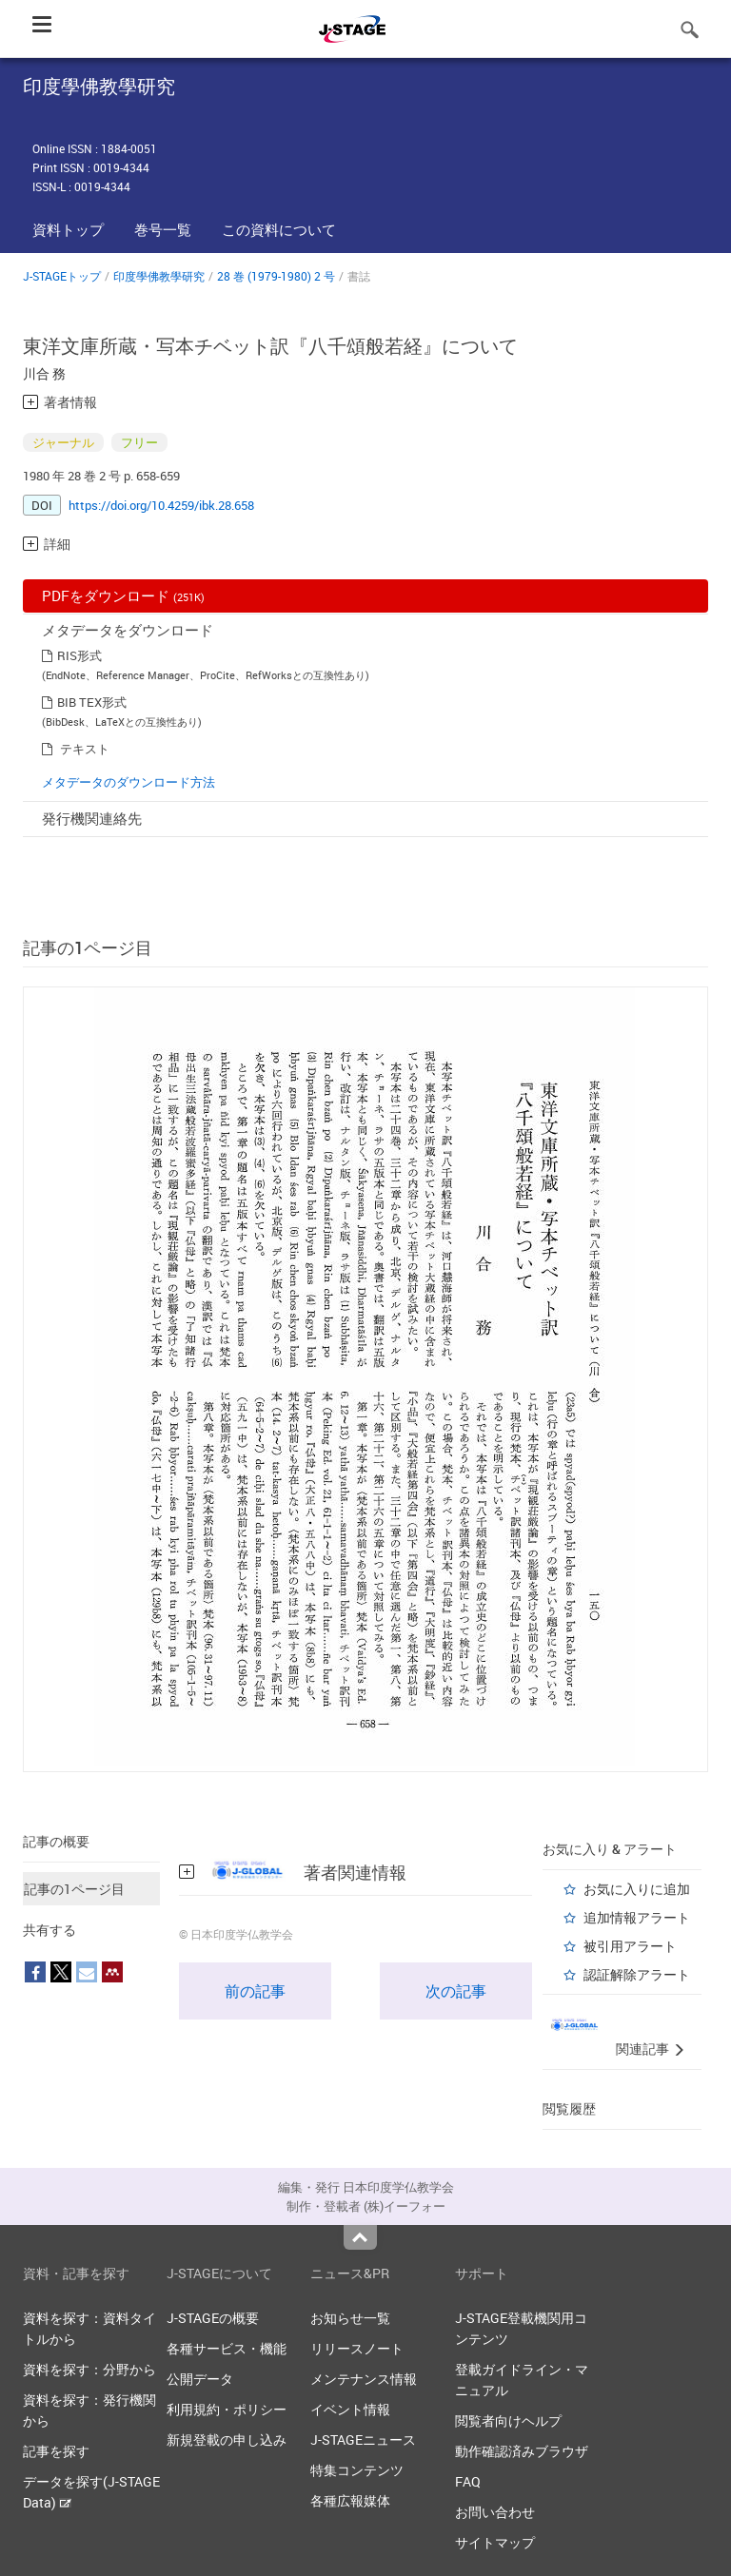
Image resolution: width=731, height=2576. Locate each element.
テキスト (84, 748)
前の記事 (255, 1991)
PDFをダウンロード (123, 595)
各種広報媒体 (350, 2500)
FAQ (468, 2481)
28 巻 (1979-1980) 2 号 (276, 275)
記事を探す (56, 2451)
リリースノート (357, 2348)
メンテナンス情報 (363, 2379)
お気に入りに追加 (636, 1889)
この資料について (279, 229)
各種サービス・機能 (226, 2348)
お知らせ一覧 (350, 2318)
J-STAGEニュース (363, 2439)
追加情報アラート (636, 1917)
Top (360, 2237)
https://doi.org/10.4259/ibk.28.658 (161, 505)
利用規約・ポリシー (226, 2409)
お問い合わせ (495, 2512)
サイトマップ (495, 2542)
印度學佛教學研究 (159, 275)
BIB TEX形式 (92, 702)
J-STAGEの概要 (213, 2318)
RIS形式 (79, 655)
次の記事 (455, 1991)
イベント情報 (350, 2409)
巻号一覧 (162, 229)
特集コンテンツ (357, 2470)
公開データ (200, 2379)
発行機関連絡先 (92, 818)
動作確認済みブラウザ (521, 2451)
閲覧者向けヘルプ (508, 2420)
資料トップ (68, 229)
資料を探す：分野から (89, 2369)
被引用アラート (630, 1946)
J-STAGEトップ (62, 275)
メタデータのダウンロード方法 (128, 781)
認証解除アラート (636, 1974)
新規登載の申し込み (226, 2439)
